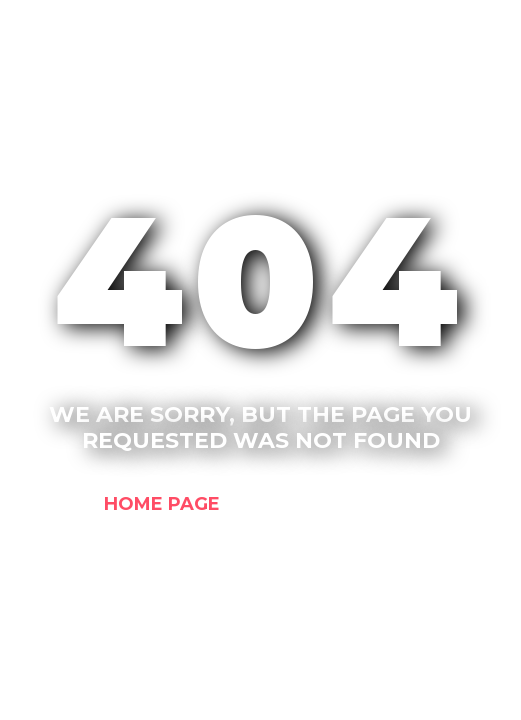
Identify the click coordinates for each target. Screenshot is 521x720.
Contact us (355, 503)
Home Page (162, 503)
